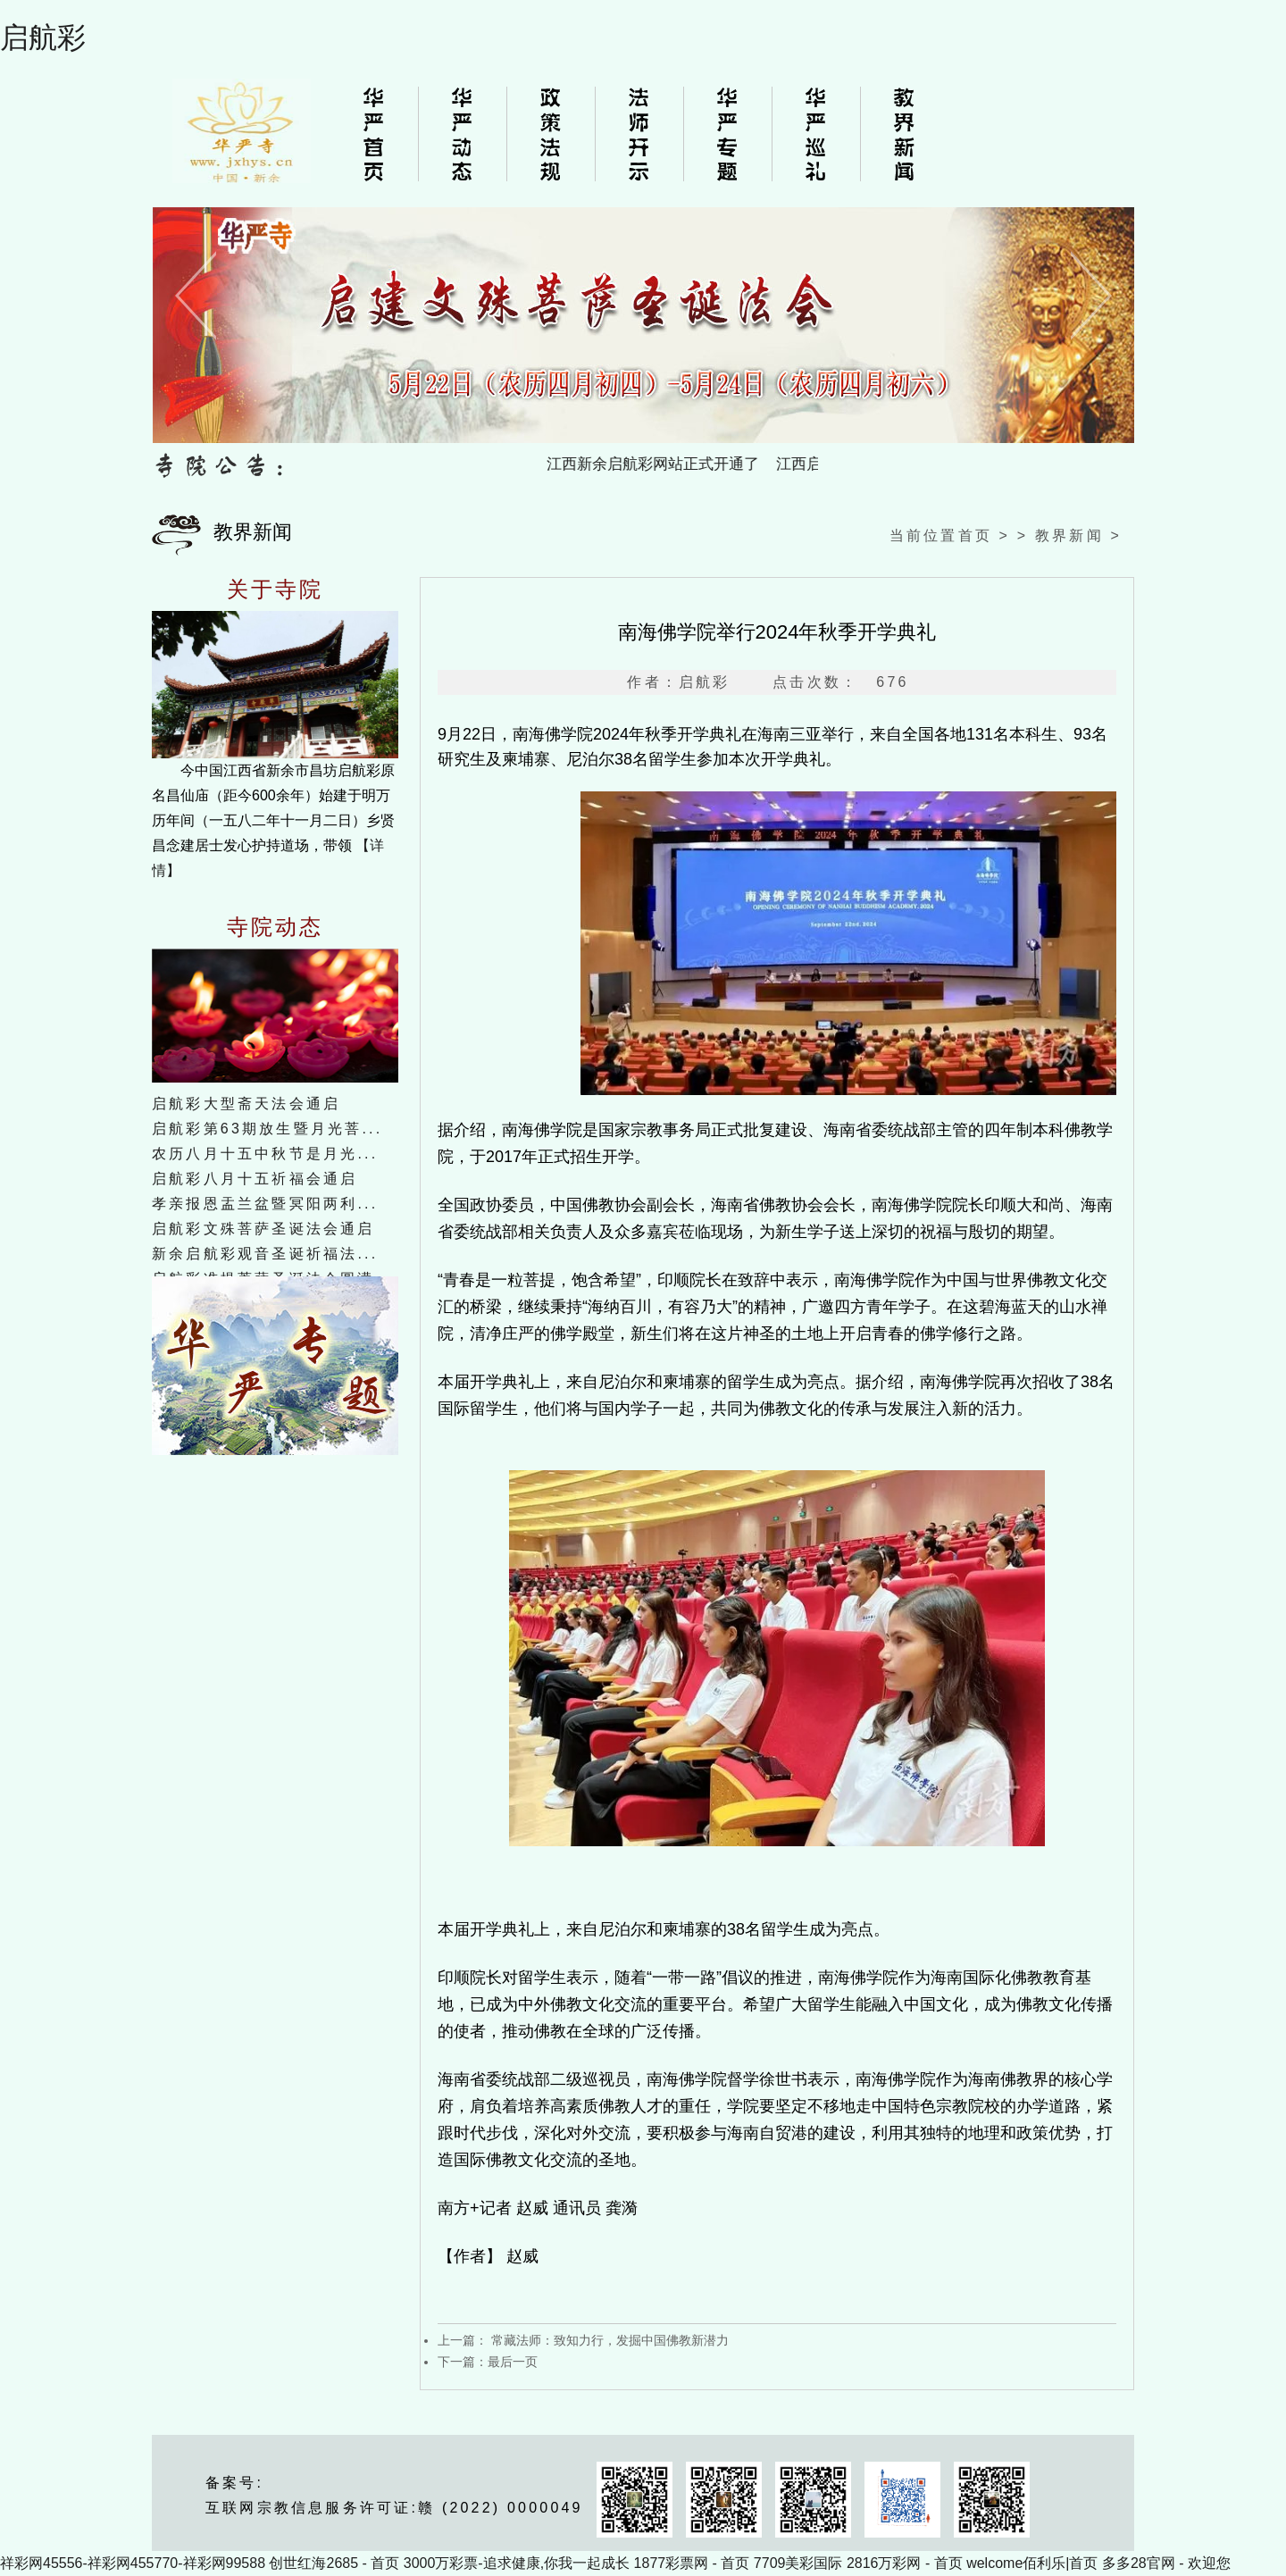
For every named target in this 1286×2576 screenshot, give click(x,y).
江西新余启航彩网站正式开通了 (670, 464)
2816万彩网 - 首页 (905, 2563)
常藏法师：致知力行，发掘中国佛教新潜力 (608, 2340)
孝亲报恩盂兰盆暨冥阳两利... (265, 1203)
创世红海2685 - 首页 (334, 2563)
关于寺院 (275, 589)
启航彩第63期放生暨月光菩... (267, 1128)
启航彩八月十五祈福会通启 (254, 1178)
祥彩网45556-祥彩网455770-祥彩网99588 (132, 2563)
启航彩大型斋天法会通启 (246, 1103)
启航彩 (43, 37)
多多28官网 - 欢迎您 (1166, 2563)
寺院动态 (275, 927)
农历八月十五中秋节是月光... (265, 1153)
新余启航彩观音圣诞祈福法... (265, 1253)
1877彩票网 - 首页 (692, 2563)
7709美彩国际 (798, 2563)
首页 (975, 535)
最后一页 (513, 2361)
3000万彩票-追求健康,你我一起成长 (517, 2563)
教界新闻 (1069, 535)
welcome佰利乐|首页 (1032, 2563)
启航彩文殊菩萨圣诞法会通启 (263, 1228)
